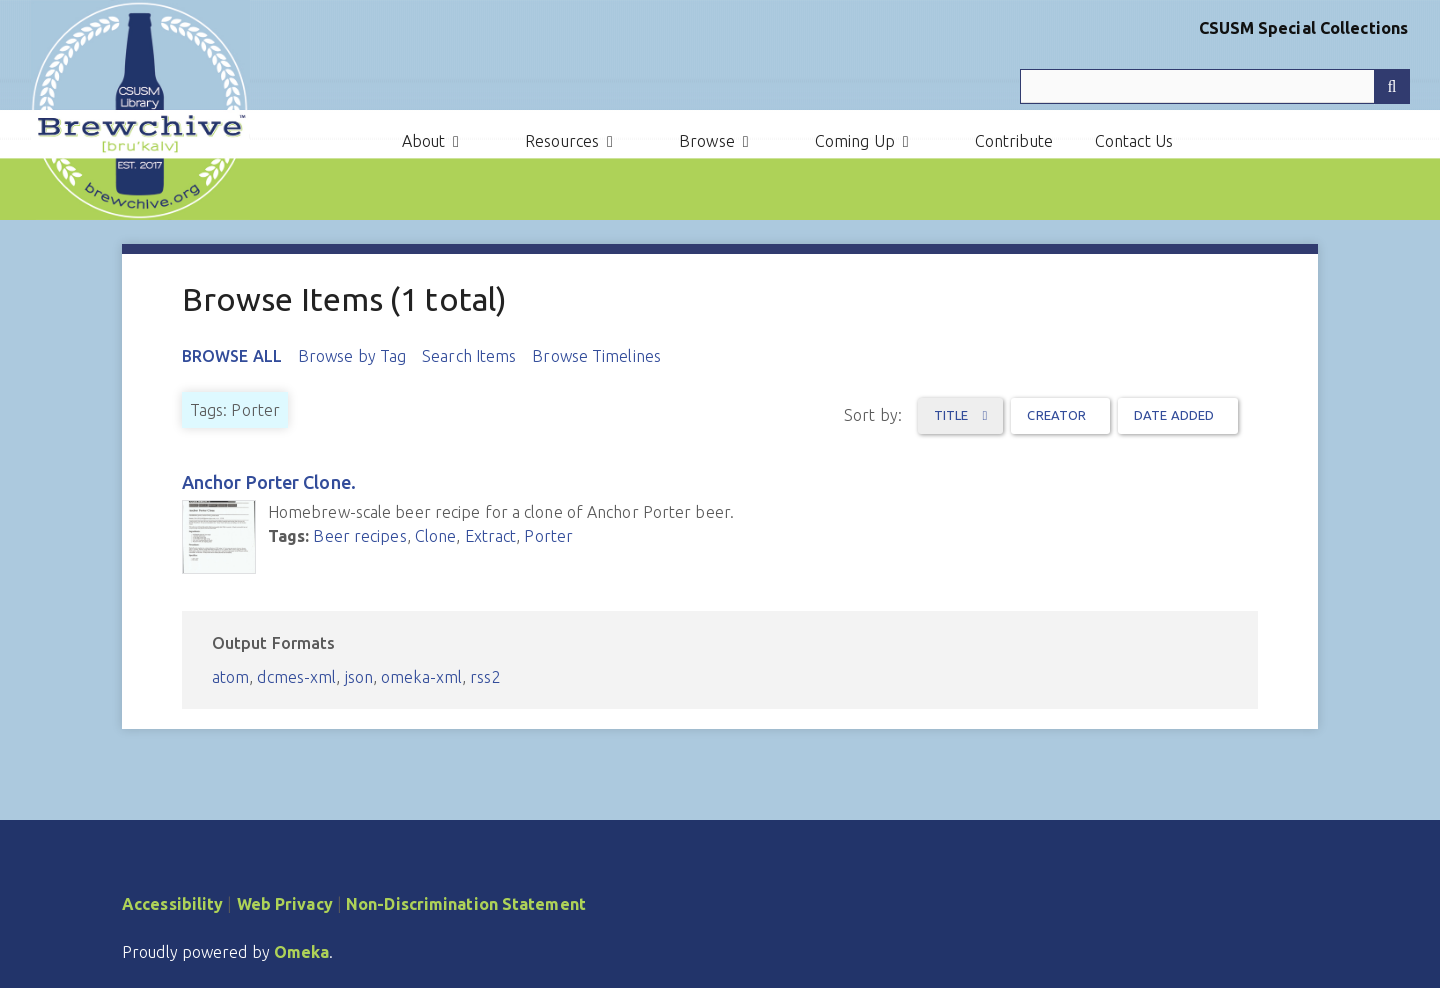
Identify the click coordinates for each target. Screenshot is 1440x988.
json (359, 677)
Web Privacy (285, 904)
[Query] (1215, 86)
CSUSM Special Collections (1304, 28)
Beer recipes (359, 536)
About (424, 141)
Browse (707, 141)
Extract (491, 536)
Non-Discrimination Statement (466, 904)
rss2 (485, 677)
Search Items (469, 356)
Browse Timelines (596, 356)
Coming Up (855, 141)
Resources (562, 141)
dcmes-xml (296, 677)
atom (230, 677)
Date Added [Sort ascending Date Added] (1174, 415)
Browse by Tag (352, 356)
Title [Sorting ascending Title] (953, 415)
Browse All (232, 356)
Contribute (1014, 141)
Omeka (302, 952)
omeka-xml (421, 677)
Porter (548, 536)
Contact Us (1134, 141)
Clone (436, 536)
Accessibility (172, 904)
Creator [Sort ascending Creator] (1056, 415)
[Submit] (1392, 86)
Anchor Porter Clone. (269, 482)
